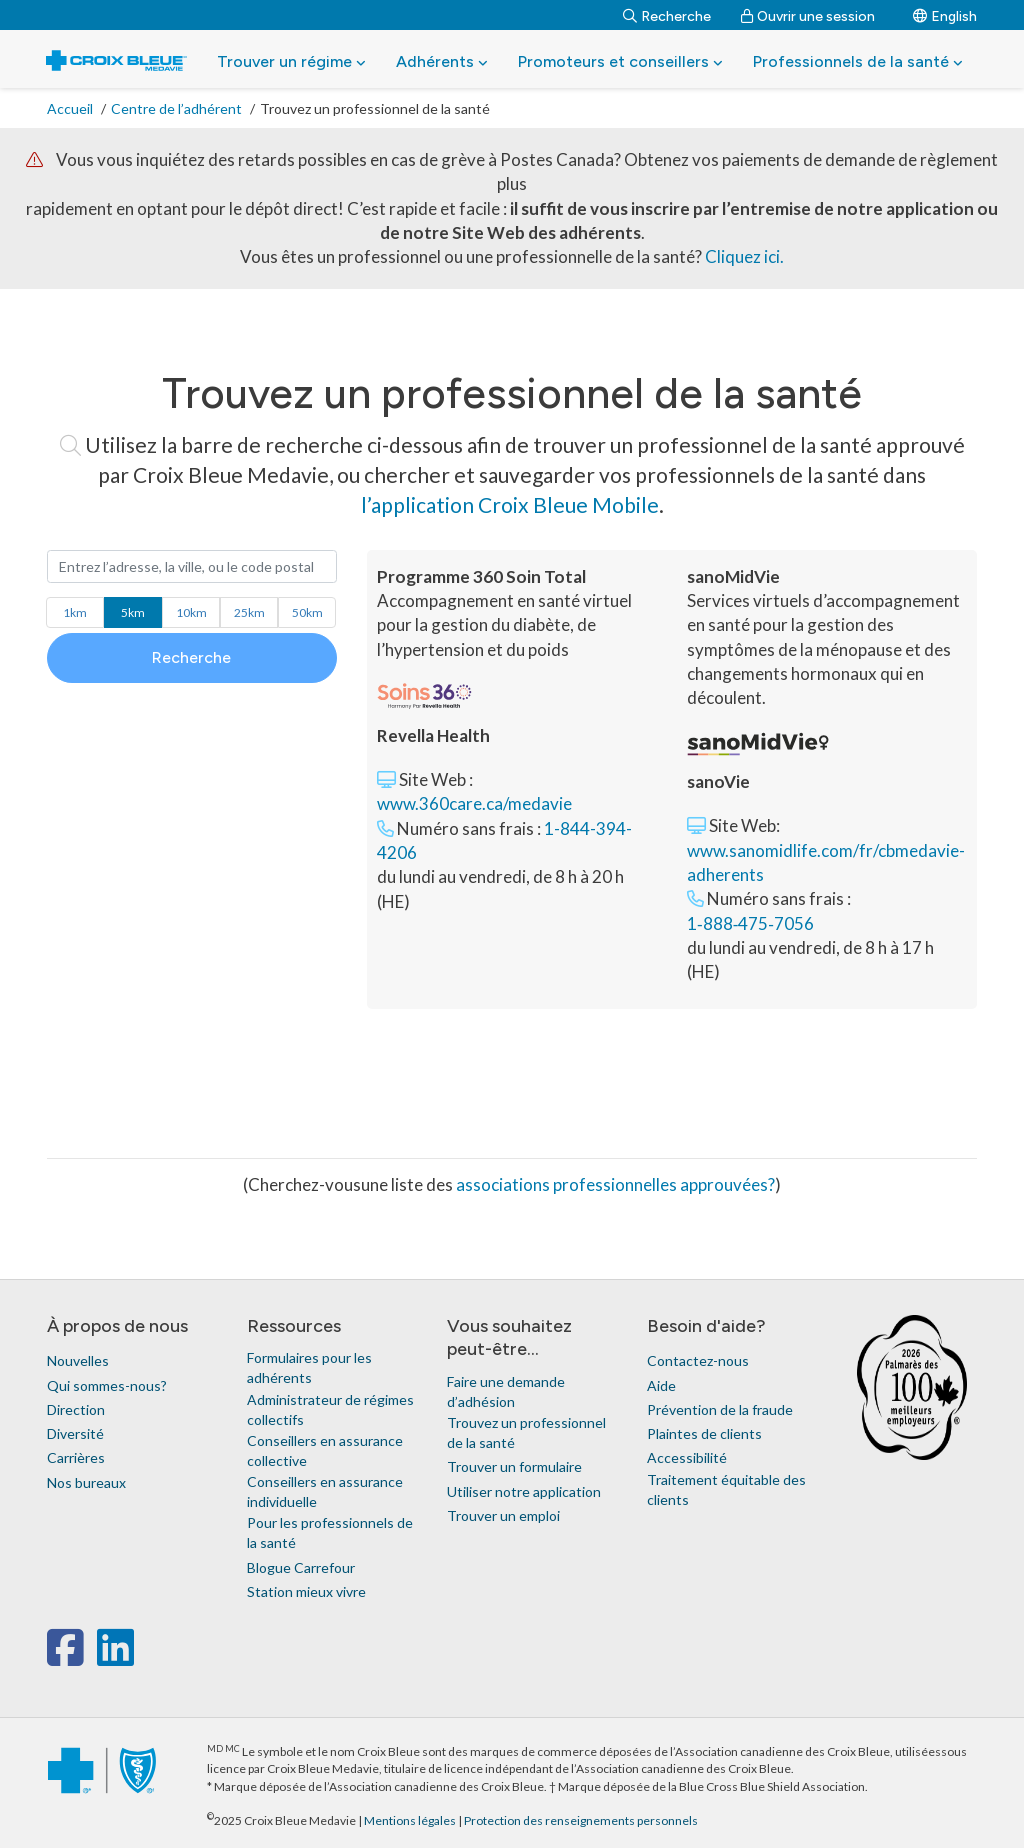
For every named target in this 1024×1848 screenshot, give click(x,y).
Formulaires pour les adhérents (309, 1367)
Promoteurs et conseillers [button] (620, 61)
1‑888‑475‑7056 (750, 923)
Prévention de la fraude (720, 1409)
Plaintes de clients (704, 1433)
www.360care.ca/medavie (474, 803)
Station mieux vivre (306, 1591)
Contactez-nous (698, 1360)
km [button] (75, 612)
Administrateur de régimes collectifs (330, 1409)
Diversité (75, 1433)
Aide (661, 1385)
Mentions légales (411, 1820)
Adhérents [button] (442, 61)
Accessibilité (687, 1457)
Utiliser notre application (524, 1491)
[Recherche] (667, 15)
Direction (76, 1409)
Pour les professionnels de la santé (330, 1532)
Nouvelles (78, 1360)
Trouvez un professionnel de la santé (526, 1432)
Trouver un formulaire (514, 1466)
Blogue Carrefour (301, 1567)
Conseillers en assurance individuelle (325, 1491)
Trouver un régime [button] (291, 61)
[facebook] (69, 1657)
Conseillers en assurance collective (325, 1450)
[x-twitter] (94, 1657)
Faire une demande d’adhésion (506, 1391)
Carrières (76, 1457)
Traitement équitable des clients (726, 1489)
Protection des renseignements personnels (581, 1820)
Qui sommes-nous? (107, 1385)
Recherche (191, 657)
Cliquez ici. (744, 256)
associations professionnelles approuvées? (615, 1184)
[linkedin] (115, 1657)
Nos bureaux (86, 1482)
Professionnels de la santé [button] (858, 61)
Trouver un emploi (503, 1515)
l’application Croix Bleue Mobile (510, 504)
